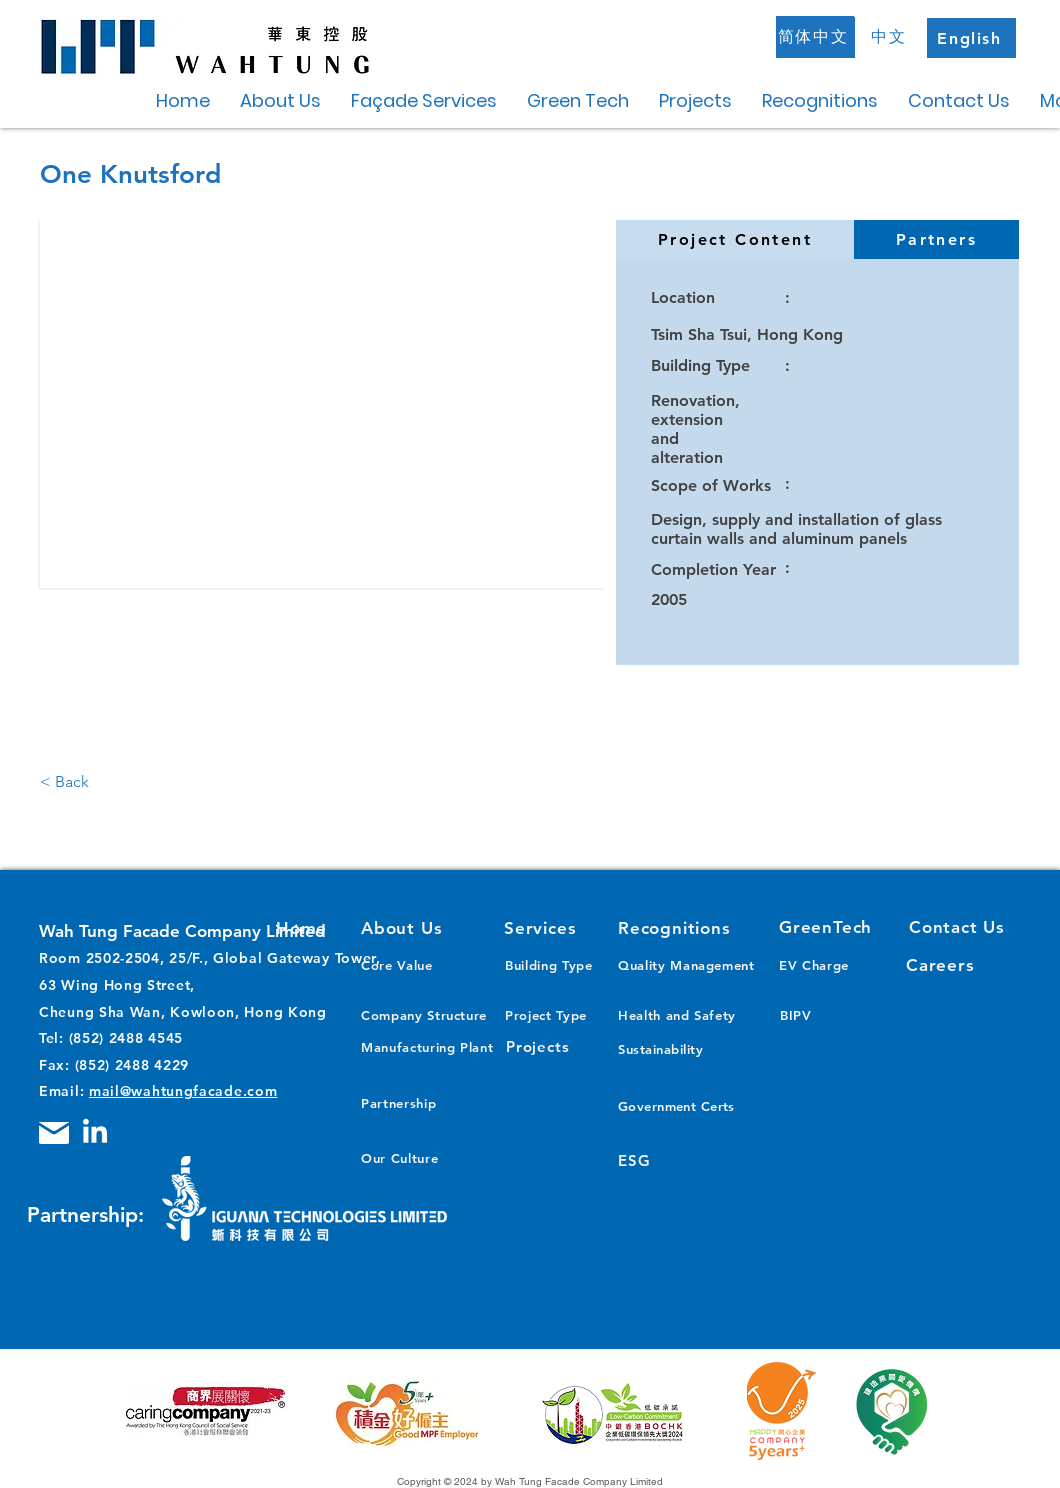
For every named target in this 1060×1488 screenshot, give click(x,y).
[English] (971, 38)
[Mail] (54, 1133)
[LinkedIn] (95, 1133)
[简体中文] (815, 37)
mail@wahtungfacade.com (183, 1091)
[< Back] (81, 782)
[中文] (891, 37)
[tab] (735, 239)
